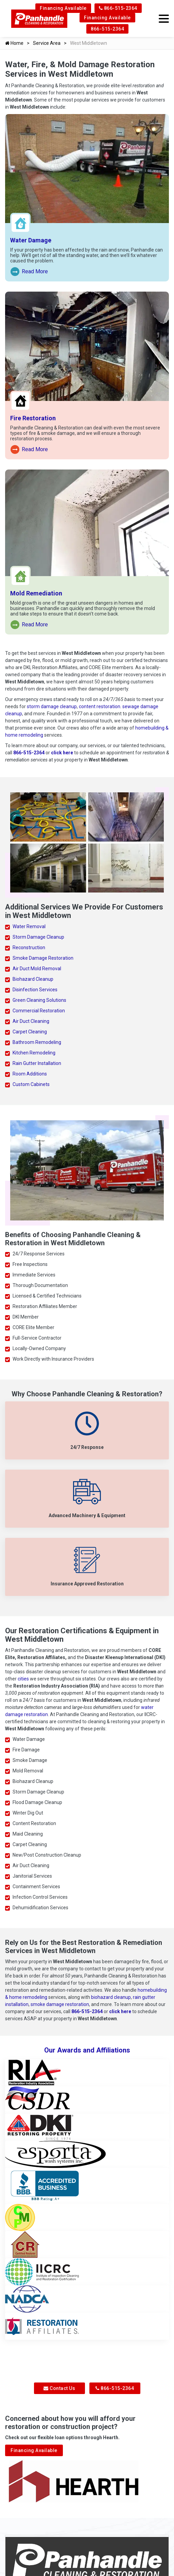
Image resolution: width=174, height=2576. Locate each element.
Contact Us (59, 2388)
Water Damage (30, 240)
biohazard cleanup (111, 1997)
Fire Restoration (33, 418)
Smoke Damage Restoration (43, 958)
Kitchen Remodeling (34, 1052)
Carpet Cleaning (30, 1031)
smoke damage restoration (60, 2004)
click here (62, 752)
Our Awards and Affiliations (87, 2050)
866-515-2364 (118, 8)
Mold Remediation (36, 593)
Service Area (46, 43)
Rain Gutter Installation (37, 1063)
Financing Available (63, 8)
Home (14, 43)
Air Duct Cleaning (31, 1021)
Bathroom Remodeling (37, 1042)
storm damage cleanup (52, 706)
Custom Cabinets (31, 1084)
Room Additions (30, 1074)
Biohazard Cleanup (33, 979)
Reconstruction (29, 947)
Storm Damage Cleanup (38, 937)
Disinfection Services (35, 989)
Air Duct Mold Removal (37, 968)
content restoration (99, 706)
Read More (29, 271)
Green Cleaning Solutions (39, 1000)
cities (23, 1678)
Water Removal (29, 926)
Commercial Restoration (39, 1010)
